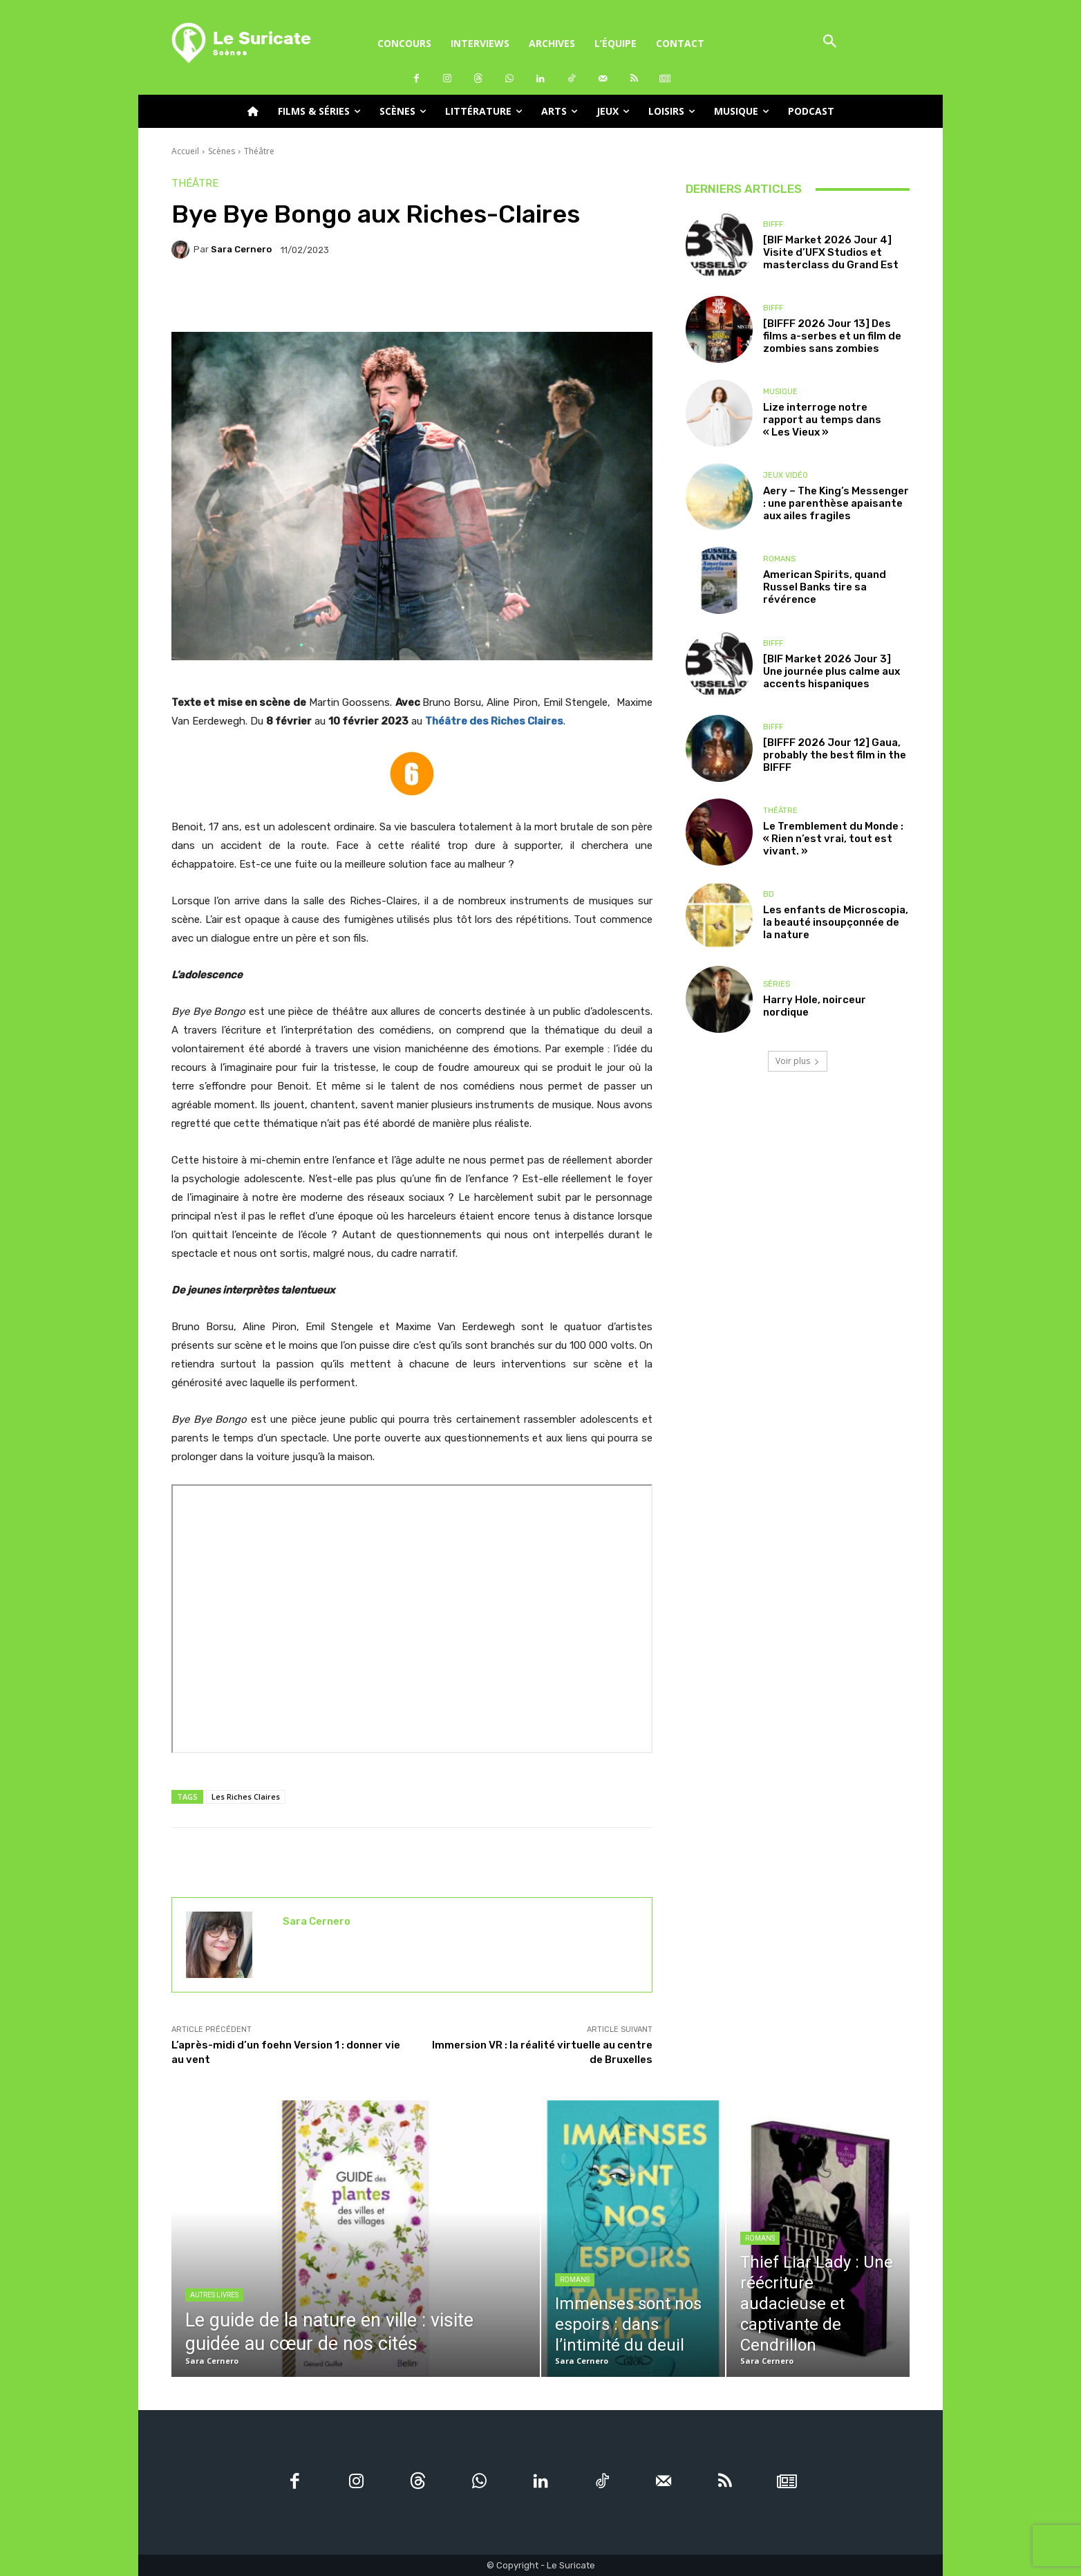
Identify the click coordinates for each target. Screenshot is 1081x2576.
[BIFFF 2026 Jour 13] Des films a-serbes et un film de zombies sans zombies (832, 336)
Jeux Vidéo (785, 475)
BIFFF (773, 224)
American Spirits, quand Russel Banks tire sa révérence (824, 587)
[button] (830, 42)
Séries (776, 984)
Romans (779, 559)
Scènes (221, 151)
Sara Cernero (241, 249)
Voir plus (798, 1061)
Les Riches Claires (246, 1796)
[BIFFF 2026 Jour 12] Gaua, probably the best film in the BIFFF (834, 755)
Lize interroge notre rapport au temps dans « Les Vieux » (822, 419)
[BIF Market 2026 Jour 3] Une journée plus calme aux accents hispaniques (831, 671)
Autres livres (214, 2295)
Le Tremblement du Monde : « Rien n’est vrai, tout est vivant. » (833, 838)
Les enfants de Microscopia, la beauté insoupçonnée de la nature (835, 922)
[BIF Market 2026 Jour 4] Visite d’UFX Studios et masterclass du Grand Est (831, 252)
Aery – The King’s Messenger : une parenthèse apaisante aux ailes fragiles (836, 503)
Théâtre (259, 151)
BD (768, 894)
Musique (780, 391)
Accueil (185, 151)
